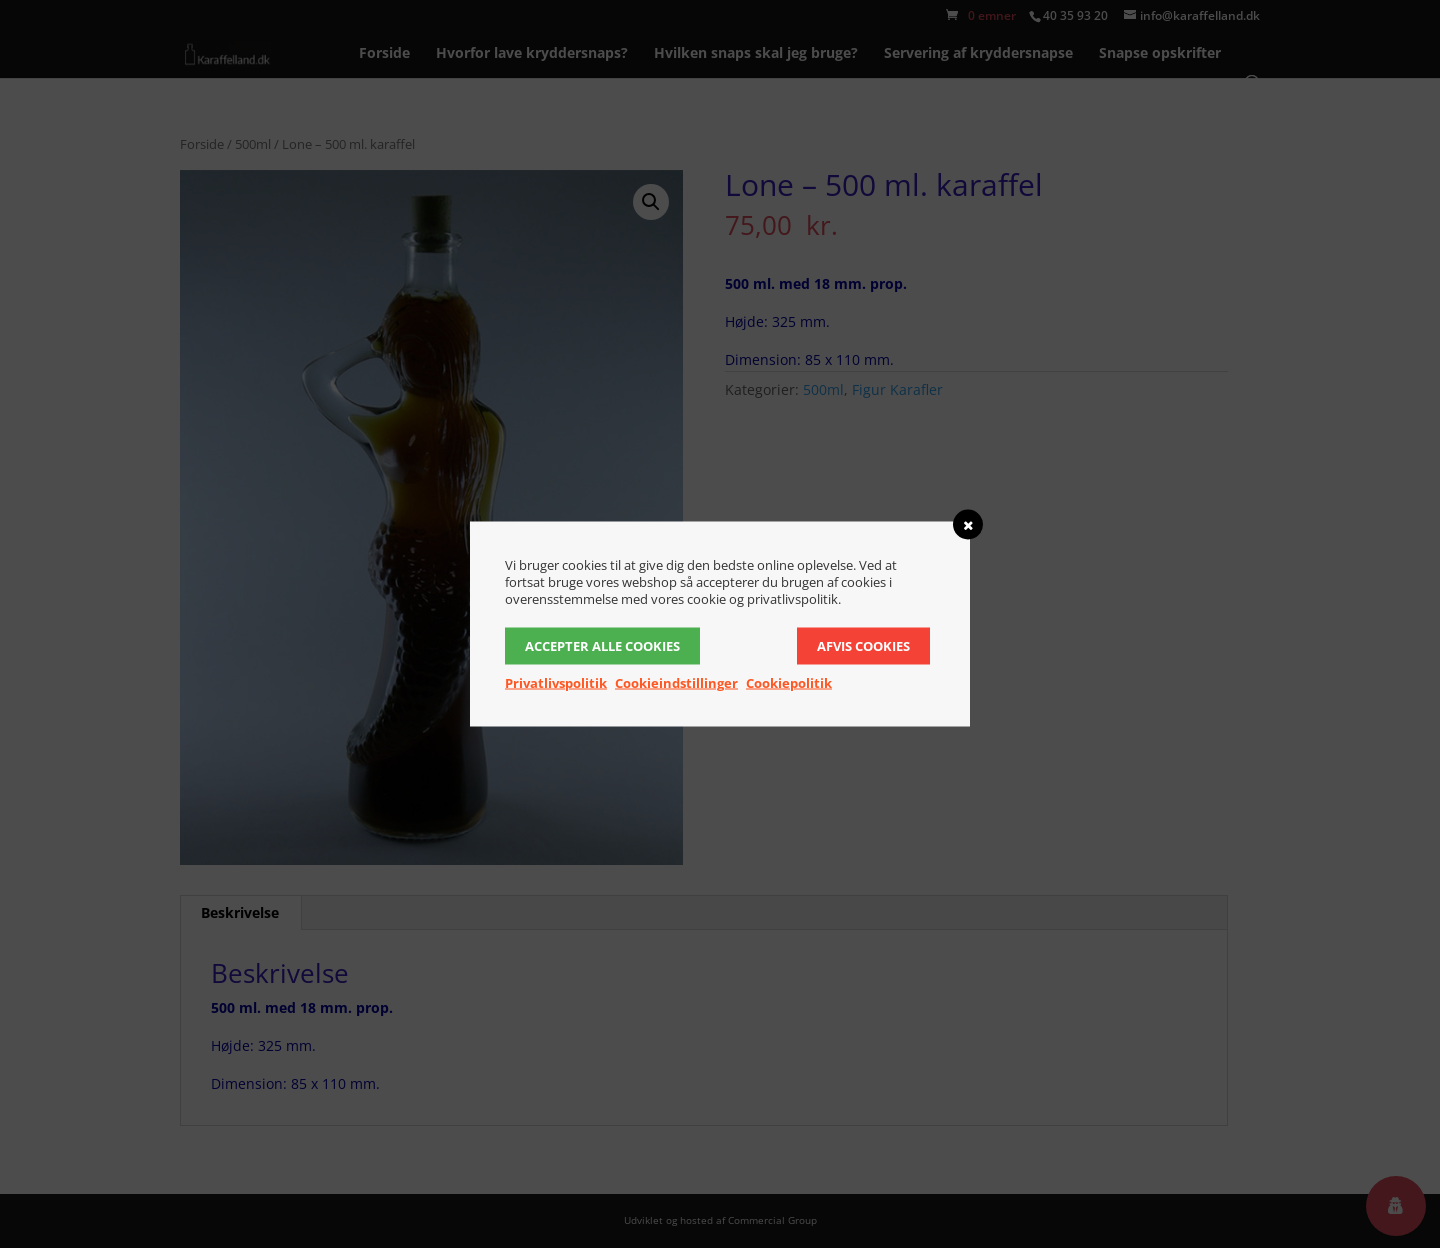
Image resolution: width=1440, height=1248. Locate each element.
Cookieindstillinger (676, 683)
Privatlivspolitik (556, 683)
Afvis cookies (863, 646)
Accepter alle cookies (602, 646)
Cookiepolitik (789, 683)
